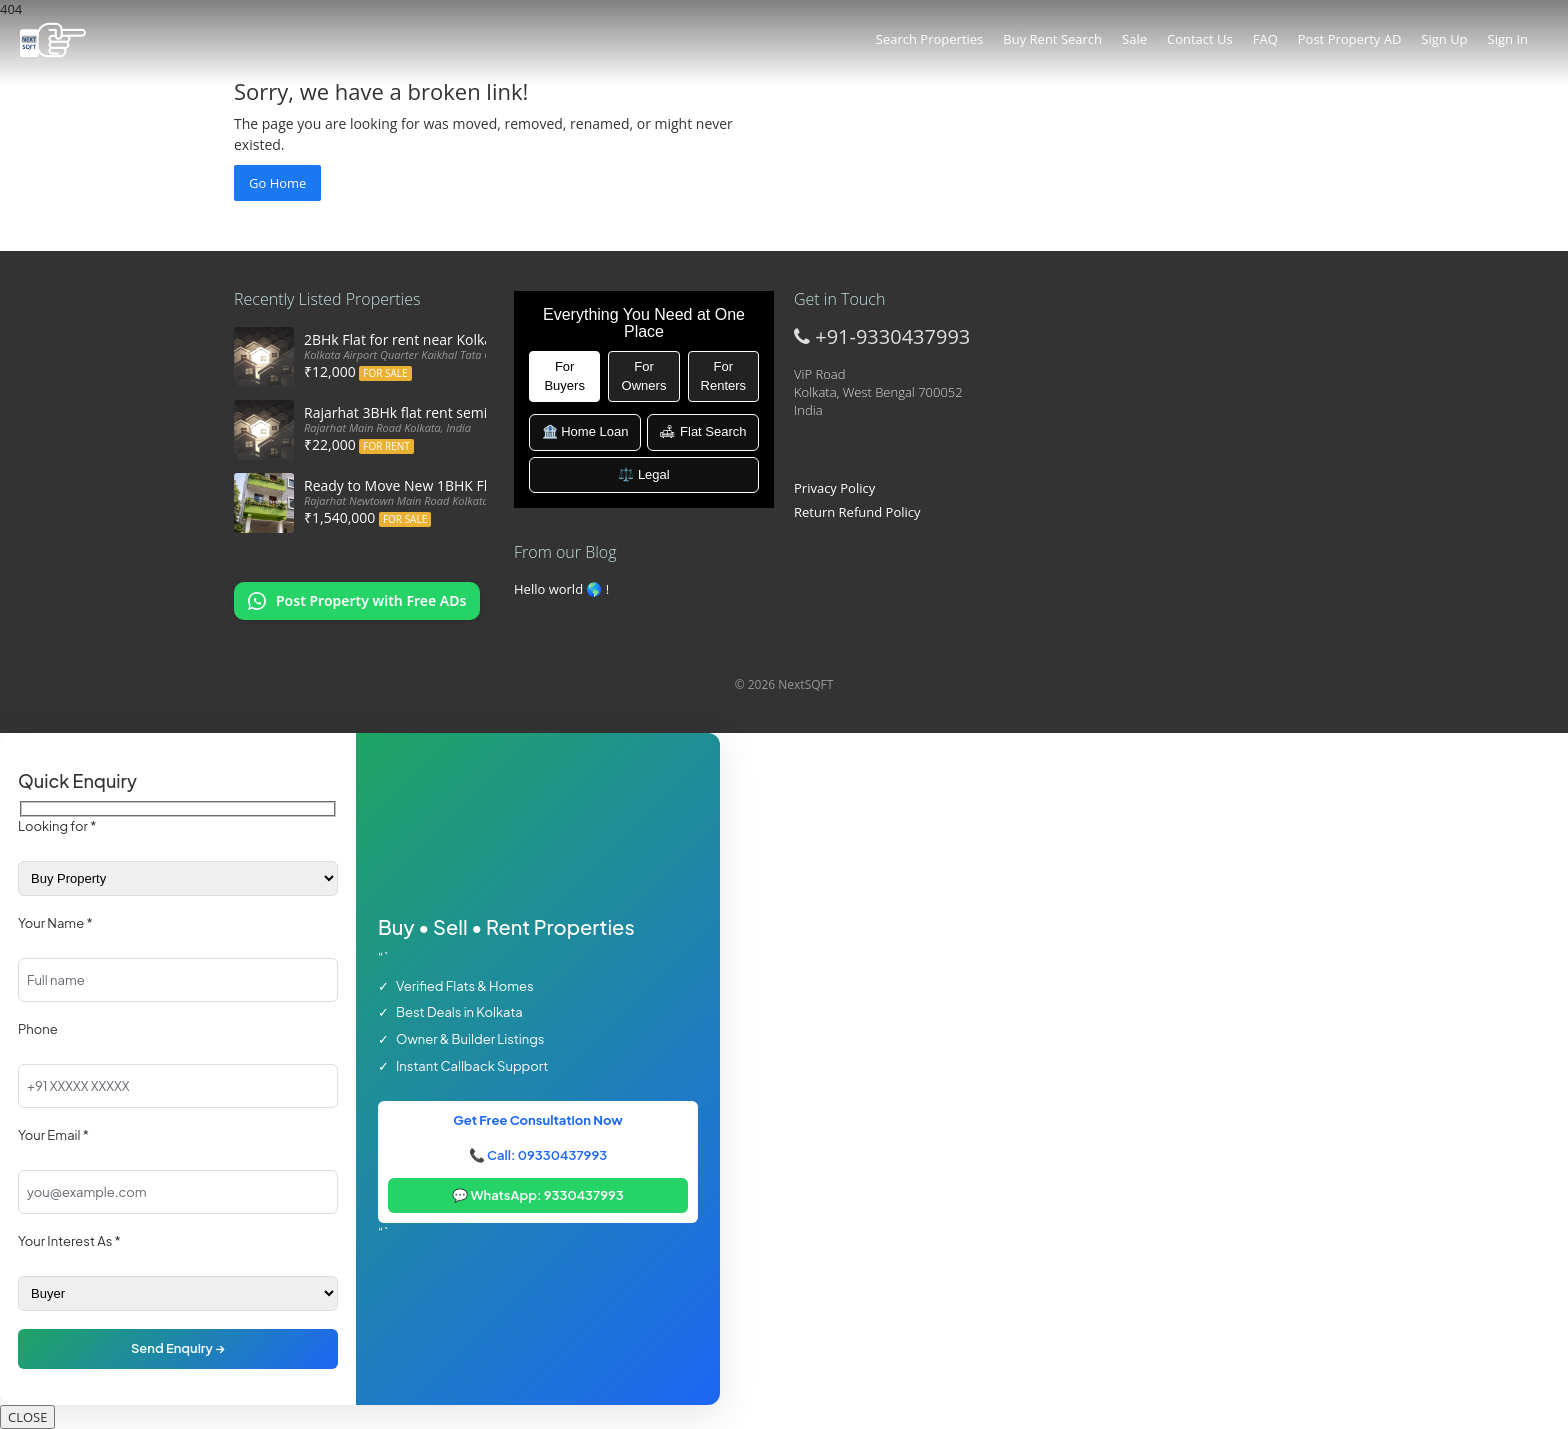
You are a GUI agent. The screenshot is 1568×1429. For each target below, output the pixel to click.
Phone (38, 1029)
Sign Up (1444, 39)
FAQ (1265, 39)
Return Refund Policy (857, 512)
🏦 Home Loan (585, 431)
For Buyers (564, 376)
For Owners (644, 376)
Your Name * (55, 923)
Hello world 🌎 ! (561, 589)
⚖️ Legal (643, 474)
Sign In (1508, 39)
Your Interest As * (69, 1241)
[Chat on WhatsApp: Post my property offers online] (357, 601)
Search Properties (929, 39)
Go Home (277, 183)
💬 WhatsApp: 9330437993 (538, 1195)
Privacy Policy (834, 488)
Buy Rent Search (1052, 39)
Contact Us (1200, 39)
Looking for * (57, 826)
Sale (1134, 39)
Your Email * (53, 1135)
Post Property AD (1350, 39)
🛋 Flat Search (702, 431)
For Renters (724, 376)
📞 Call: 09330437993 (538, 1155)
